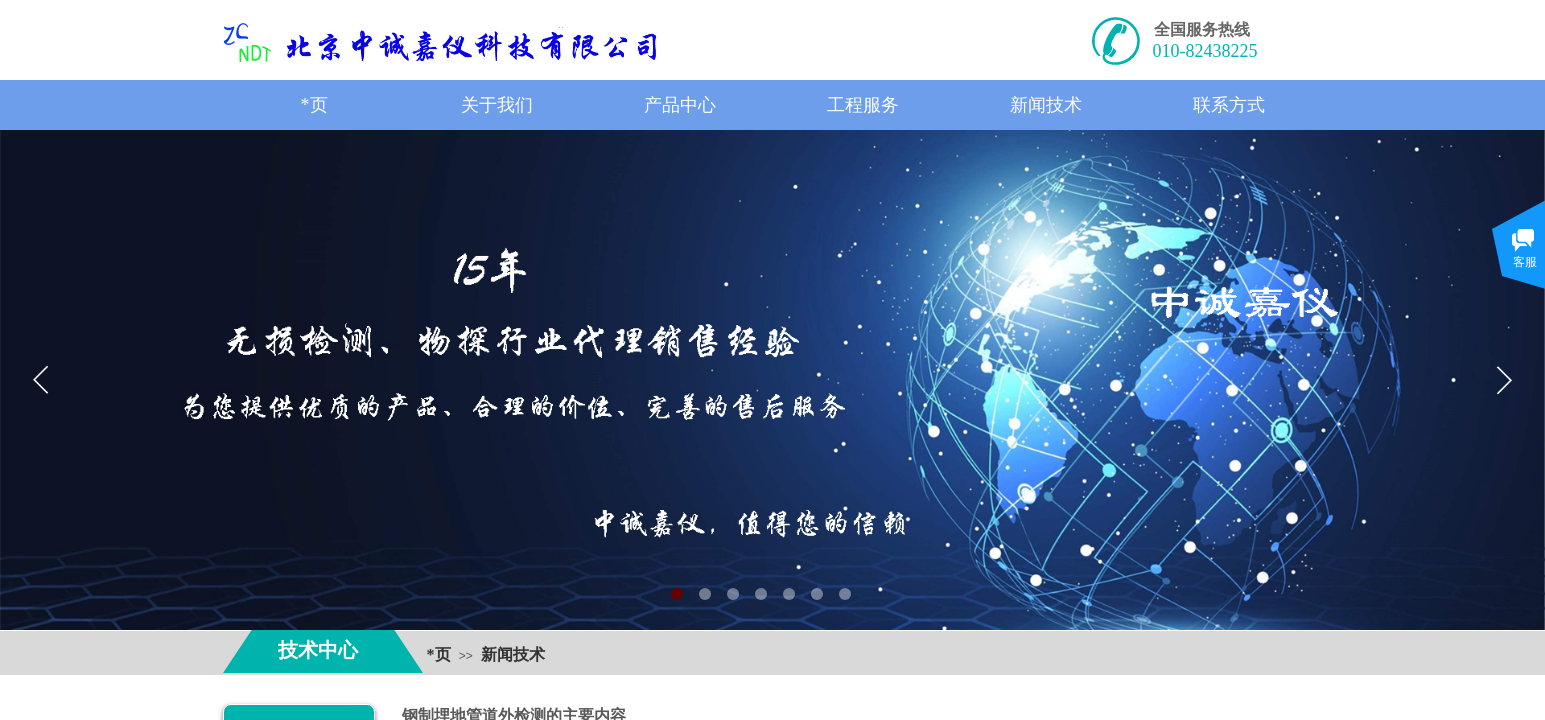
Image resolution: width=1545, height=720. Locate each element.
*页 (439, 654)
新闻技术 (513, 654)
